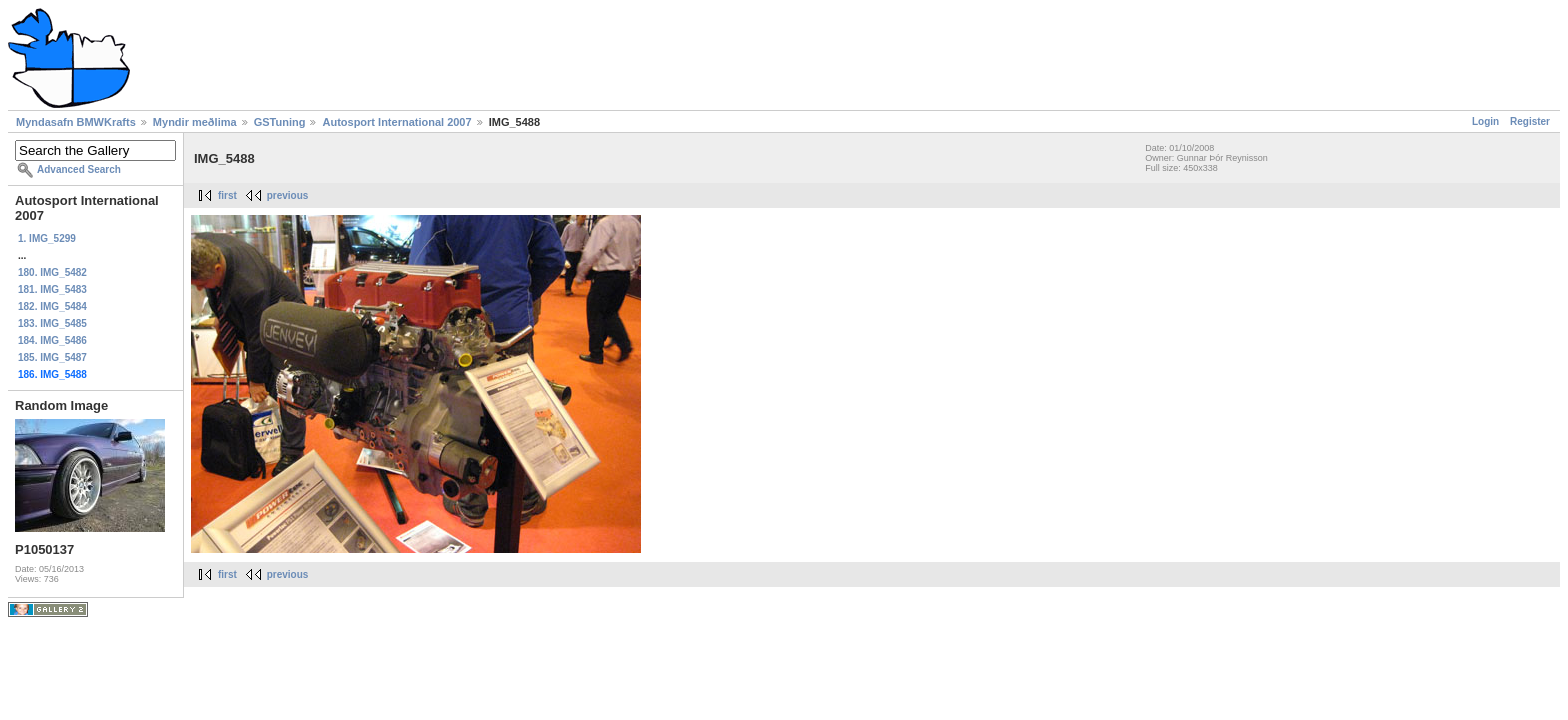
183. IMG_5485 (52, 323)
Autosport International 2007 (396, 122)
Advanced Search (79, 169)
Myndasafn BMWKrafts (76, 122)
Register (1530, 121)
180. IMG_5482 (52, 272)
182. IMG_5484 (52, 306)
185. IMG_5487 (52, 357)
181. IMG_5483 (52, 289)
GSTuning (280, 122)
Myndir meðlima (195, 122)
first (227, 195)
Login (1485, 121)
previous (288, 195)
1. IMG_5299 (47, 238)
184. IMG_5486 (52, 340)
